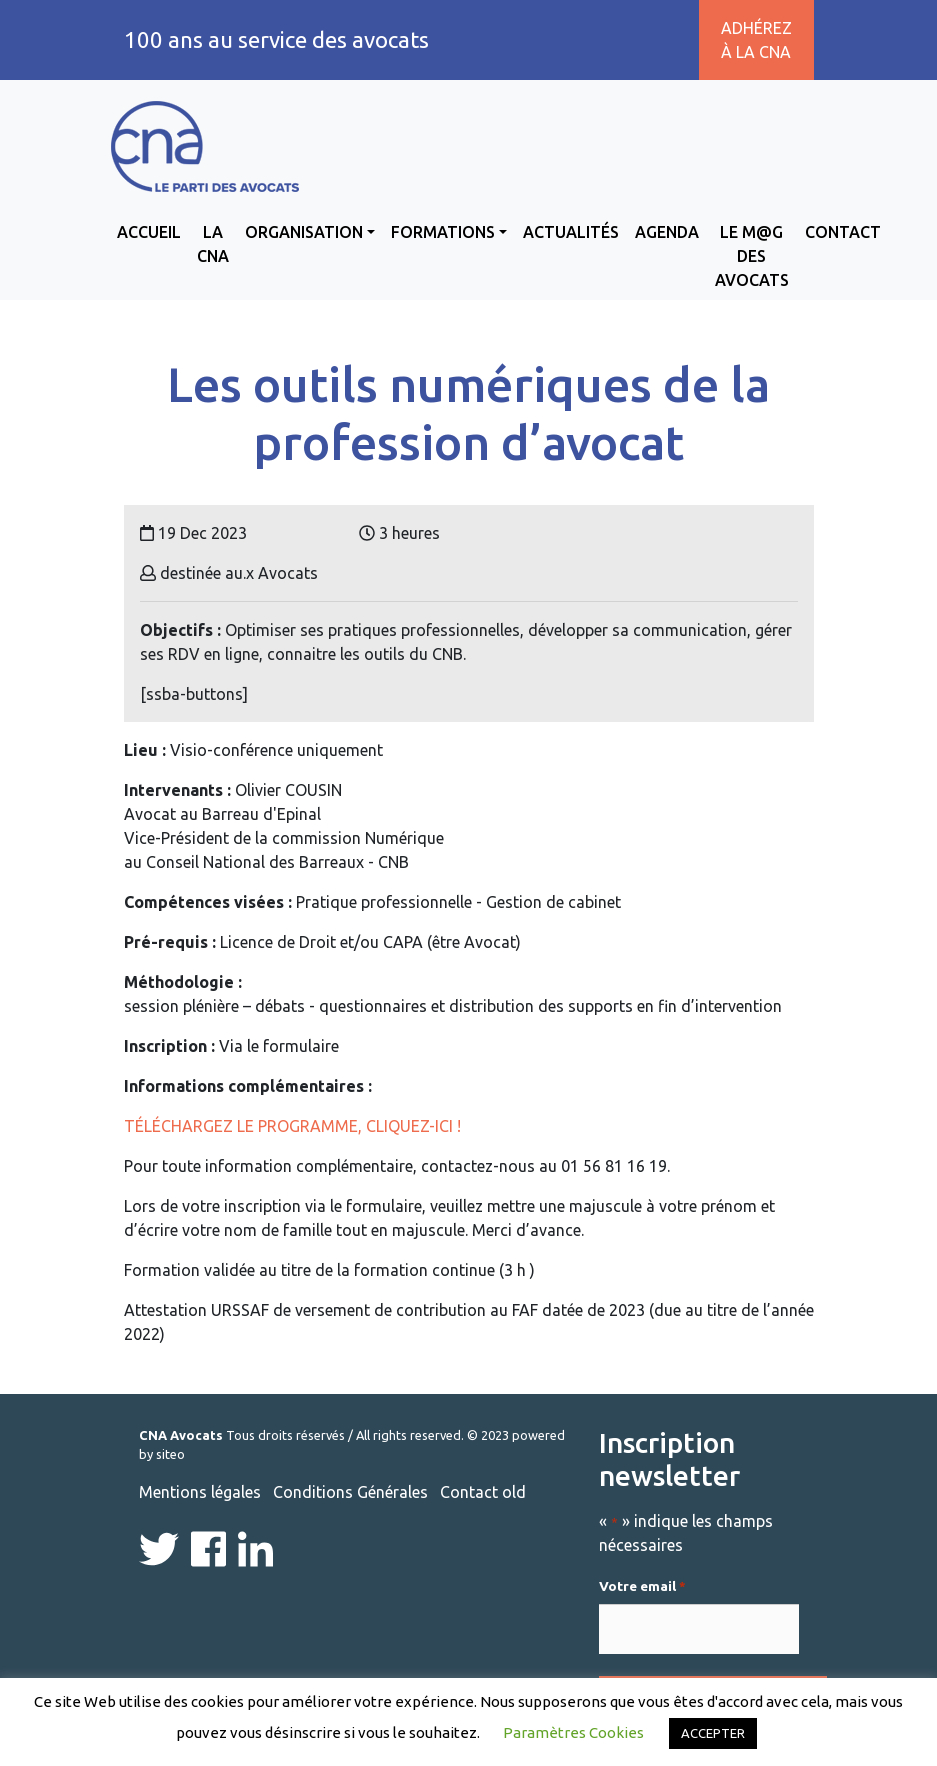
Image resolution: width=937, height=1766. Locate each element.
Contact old (483, 1492)
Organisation (304, 232)
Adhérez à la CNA (756, 40)
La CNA (213, 244)
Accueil (149, 232)
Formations (443, 232)
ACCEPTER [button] (713, 1733)
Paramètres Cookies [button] (573, 1732)
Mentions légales (200, 1492)
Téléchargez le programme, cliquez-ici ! (294, 1126)
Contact (843, 232)
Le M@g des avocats (752, 256)
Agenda (667, 232)
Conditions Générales (350, 1492)
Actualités (571, 232)
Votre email (642, 1587)
